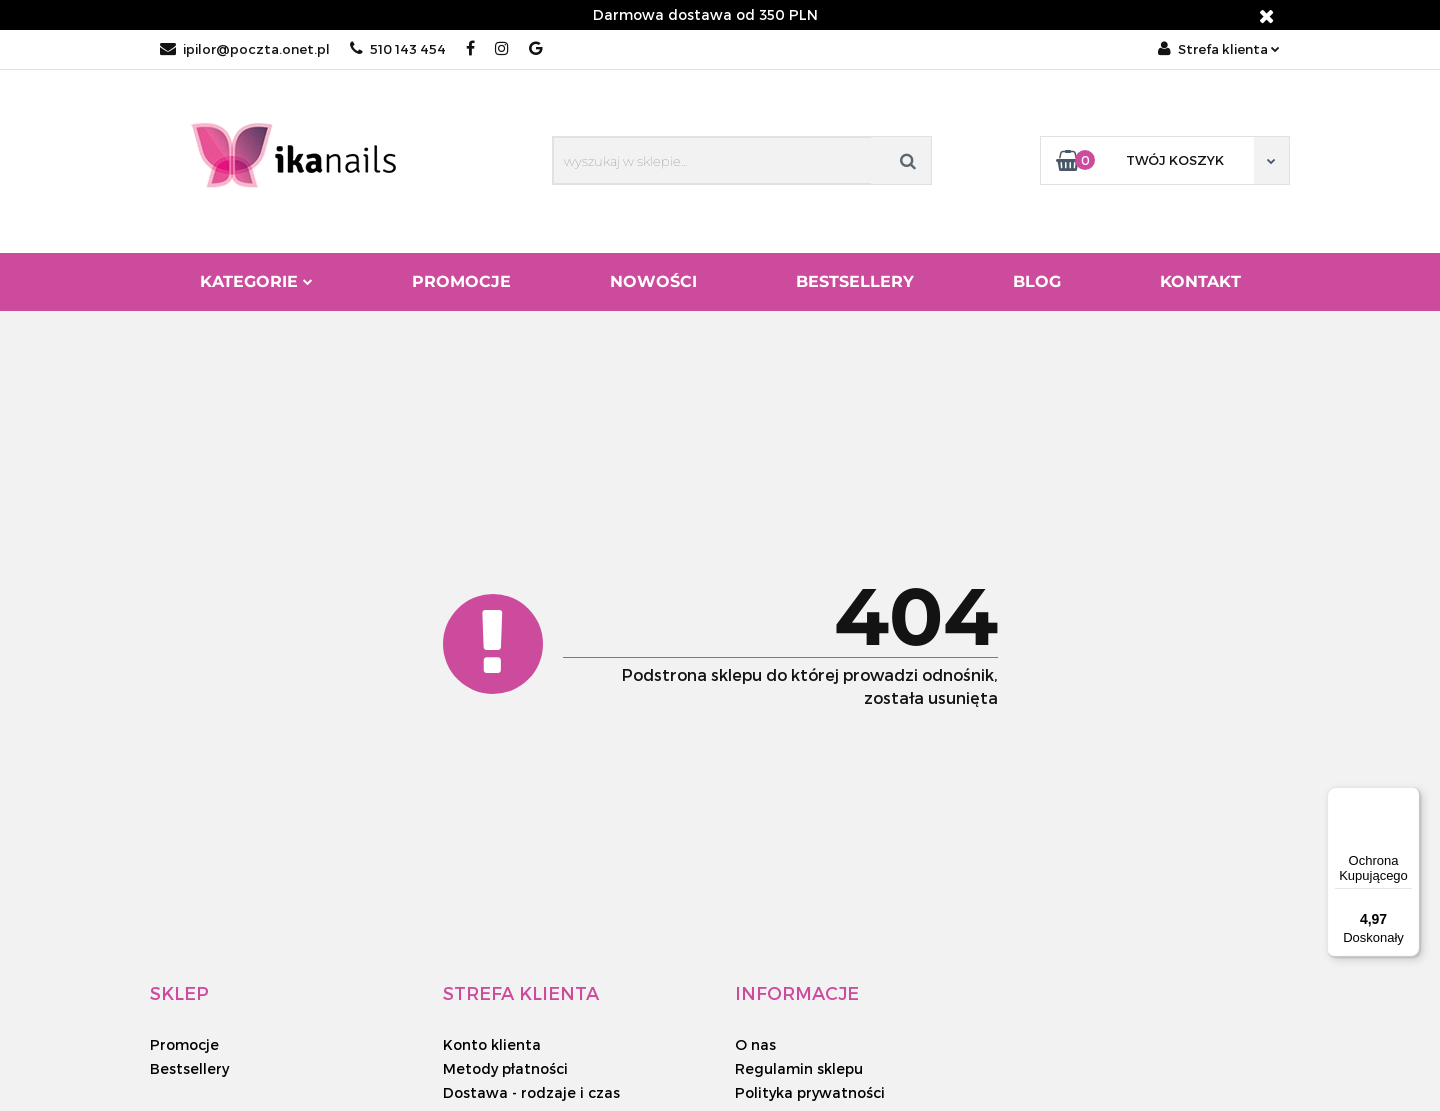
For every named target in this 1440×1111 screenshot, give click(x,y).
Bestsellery (855, 281)
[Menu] (1408, 799)
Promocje (461, 281)
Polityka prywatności (810, 1092)
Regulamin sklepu (799, 1068)
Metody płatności (505, 1068)
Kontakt (1200, 281)
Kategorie (256, 281)
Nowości (653, 281)
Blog (1037, 281)
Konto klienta (492, 1044)
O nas (755, 1044)
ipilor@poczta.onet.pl (245, 49)
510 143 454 (398, 49)
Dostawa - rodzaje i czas (531, 1092)
